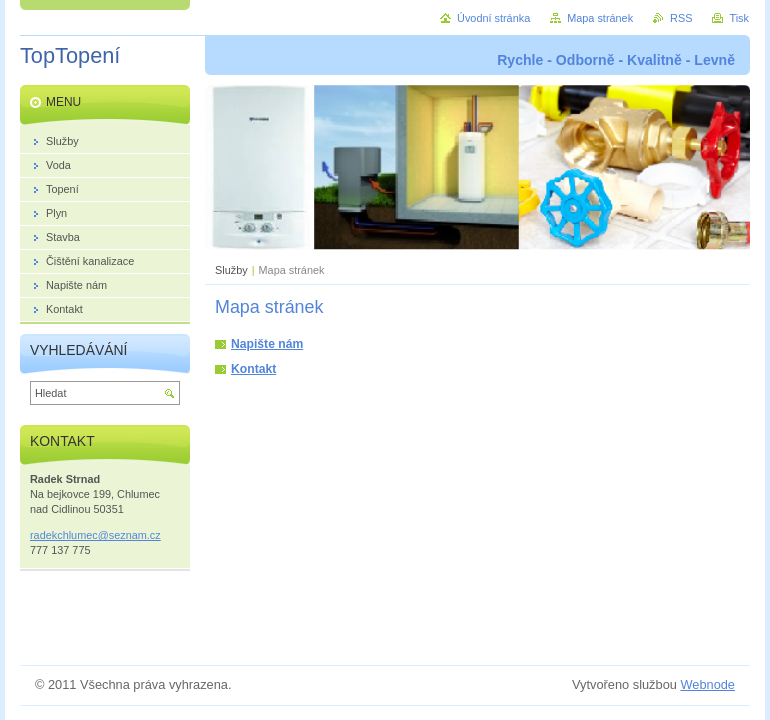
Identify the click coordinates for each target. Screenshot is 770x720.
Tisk (739, 18)
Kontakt (253, 369)
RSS (681, 18)
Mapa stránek (600, 18)
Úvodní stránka (493, 18)
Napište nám (267, 344)
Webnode (707, 684)
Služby (231, 270)
